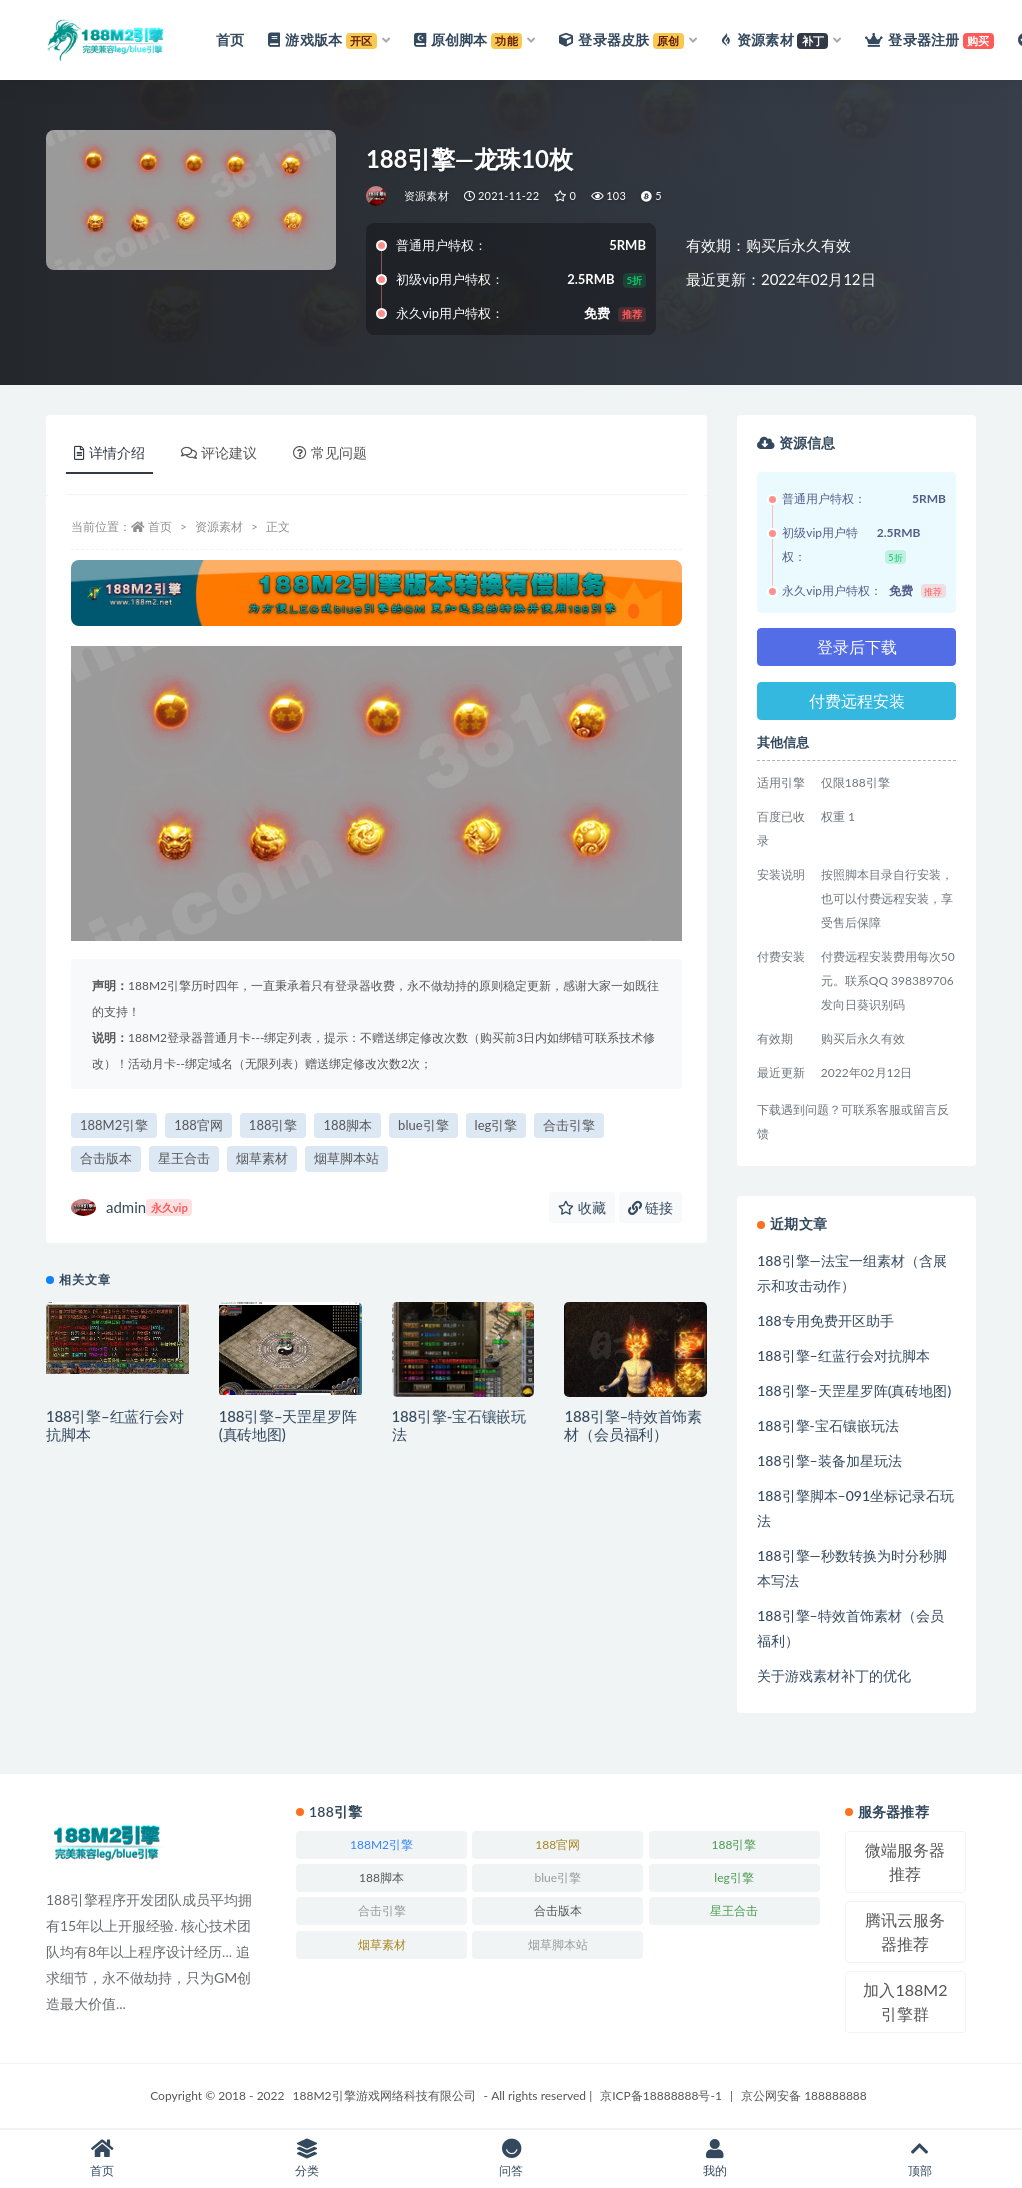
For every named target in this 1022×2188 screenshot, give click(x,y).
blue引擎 (423, 1125)
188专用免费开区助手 (825, 1320)
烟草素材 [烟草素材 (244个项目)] (382, 1944)
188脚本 (347, 1125)
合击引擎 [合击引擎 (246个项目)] (382, 1910)
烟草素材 (262, 1158)
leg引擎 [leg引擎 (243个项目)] (733, 1877)
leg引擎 (496, 1125)
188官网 (198, 1125)
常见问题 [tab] (330, 452)
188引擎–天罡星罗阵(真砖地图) (854, 1390)
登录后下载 (857, 646)
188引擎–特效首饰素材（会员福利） (633, 1425)
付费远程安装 (857, 700)
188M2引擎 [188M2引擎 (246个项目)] (381, 1844)
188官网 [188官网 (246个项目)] (557, 1844)
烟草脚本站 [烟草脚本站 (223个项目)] (558, 1944)
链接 (651, 1207)
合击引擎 (569, 1125)
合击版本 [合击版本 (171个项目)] (558, 1910)
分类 (306, 2158)
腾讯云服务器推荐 (905, 1931)
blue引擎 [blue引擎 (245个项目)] (557, 1877)
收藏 (582, 1207)
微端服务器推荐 (905, 1861)
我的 (715, 2158)
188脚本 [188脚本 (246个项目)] (381, 1877)
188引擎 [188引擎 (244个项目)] (734, 1844)
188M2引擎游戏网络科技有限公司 (384, 2095)
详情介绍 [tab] (109, 452)
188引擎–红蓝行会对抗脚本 (843, 1355)
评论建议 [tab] (219, 452)
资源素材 (426, 195)
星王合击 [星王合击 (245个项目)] (734, 1910)
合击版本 (106, 1158)
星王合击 (184, 1158)
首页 (160, 526)
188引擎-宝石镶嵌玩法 (828, 1425)
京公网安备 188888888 (804, 2095)
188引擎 (273, 1125)
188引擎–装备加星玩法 (829, 1460)
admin (131, 1207)
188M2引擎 (114, 1125)
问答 (511, 2158)
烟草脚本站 (346, 1158)
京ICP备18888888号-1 (661, 2095)
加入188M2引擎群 (905, 2001)
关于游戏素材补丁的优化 (834, 1675)
